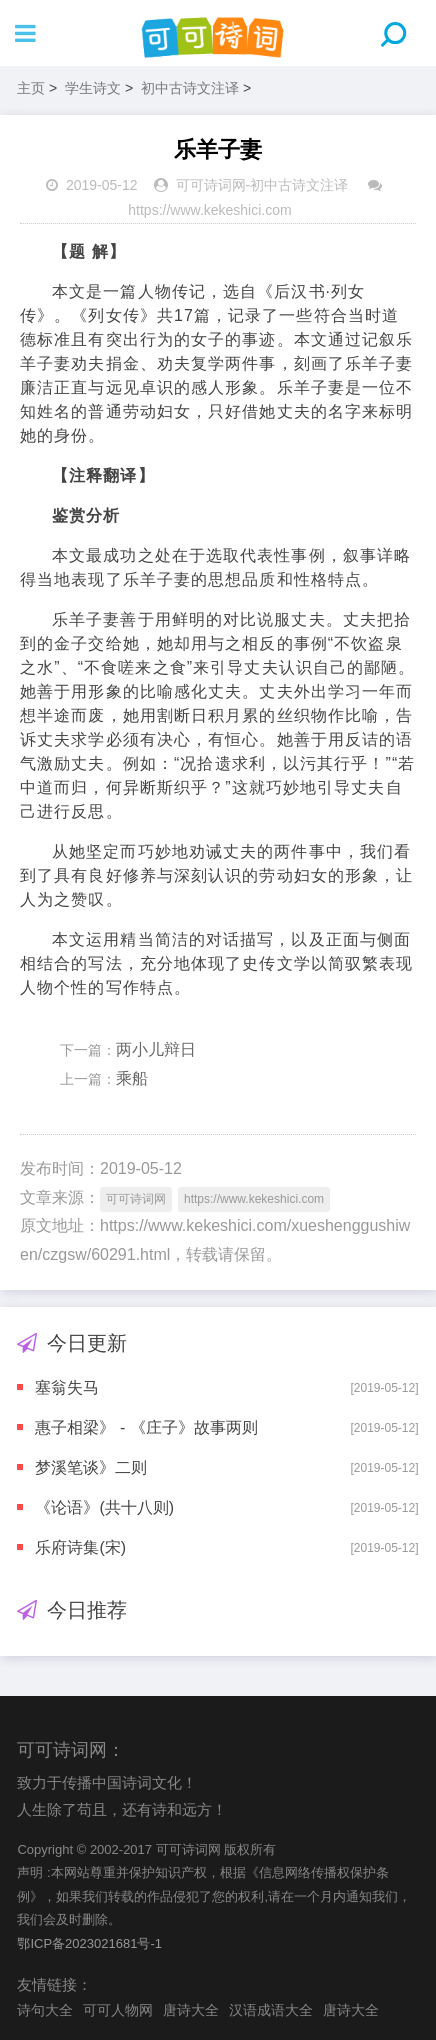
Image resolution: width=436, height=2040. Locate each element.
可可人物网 (118, 2010)
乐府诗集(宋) (80, 1547)
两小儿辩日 (156, 1049)
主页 (31, 88)
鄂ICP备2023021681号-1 (89, 1943)
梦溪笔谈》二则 (91, 1467)
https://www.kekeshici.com (209, 210)
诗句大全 (45, 2010)
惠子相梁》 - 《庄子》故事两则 (146, 1427)
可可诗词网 (211, 185)
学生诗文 (93, 88)
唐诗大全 (191, 2010)
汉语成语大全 (271, 2010)
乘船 (132, 1078)
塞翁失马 (67, 1387)
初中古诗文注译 (190, 88)
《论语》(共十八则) (104, 1507)
